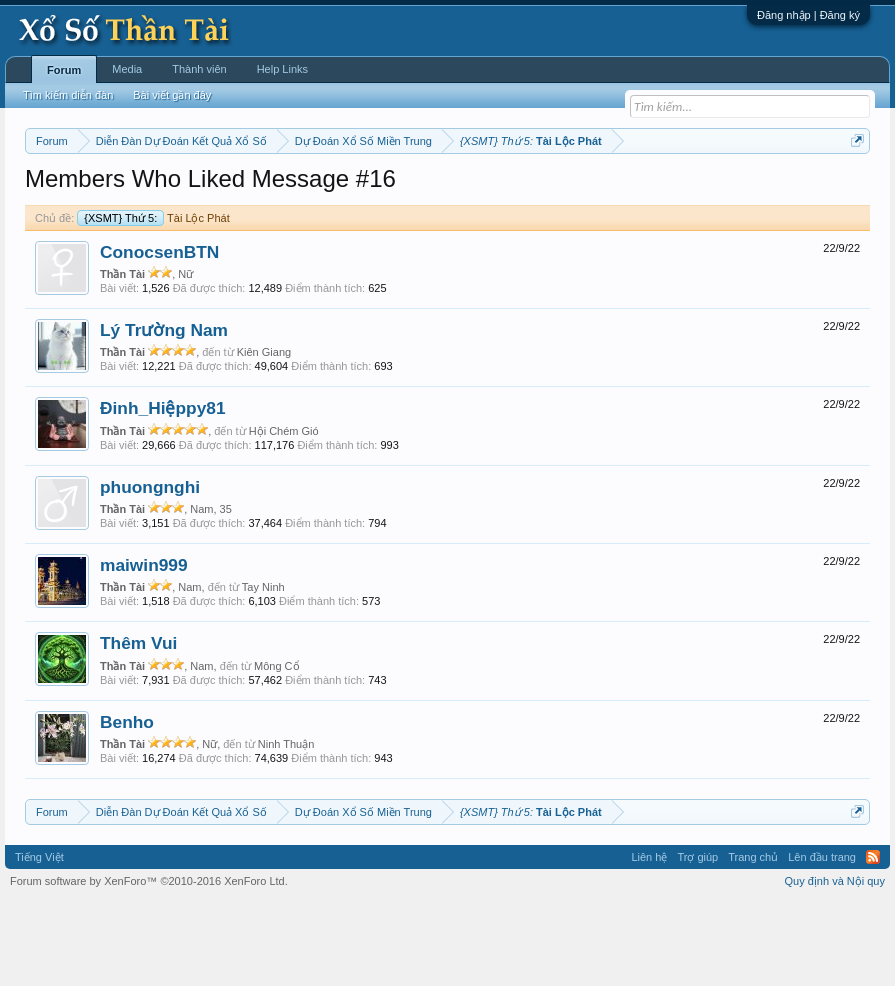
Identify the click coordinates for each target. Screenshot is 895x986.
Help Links (282, 69)
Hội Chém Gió (284, 513)
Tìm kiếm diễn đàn (68, 95)
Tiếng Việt (39, 939)
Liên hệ (649, 939)
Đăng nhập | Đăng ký (808, 15)
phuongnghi (150, 569)
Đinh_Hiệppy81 (163, 491)
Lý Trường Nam (164, 412)
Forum (64, 70)
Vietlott (246, 191)
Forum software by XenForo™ (149, 964)
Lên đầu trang (822, 939)
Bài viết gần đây (172, 95)
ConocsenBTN (159, 334)
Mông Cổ (277, 748)
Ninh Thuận (286, 826)
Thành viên (199, 69)
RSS (873, 939)
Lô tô (52, 213)
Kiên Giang (264, 435)
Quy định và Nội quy (835, 964)
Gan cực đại (739, 191)
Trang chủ (753, 939)
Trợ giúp (697, 939)
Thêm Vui (138, 726)
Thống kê (671, 191)
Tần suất (804, 191)
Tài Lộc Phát (153, 300)
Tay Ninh (263, 670)
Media (127, 69)
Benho (127, 804)
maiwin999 (144, 647)
